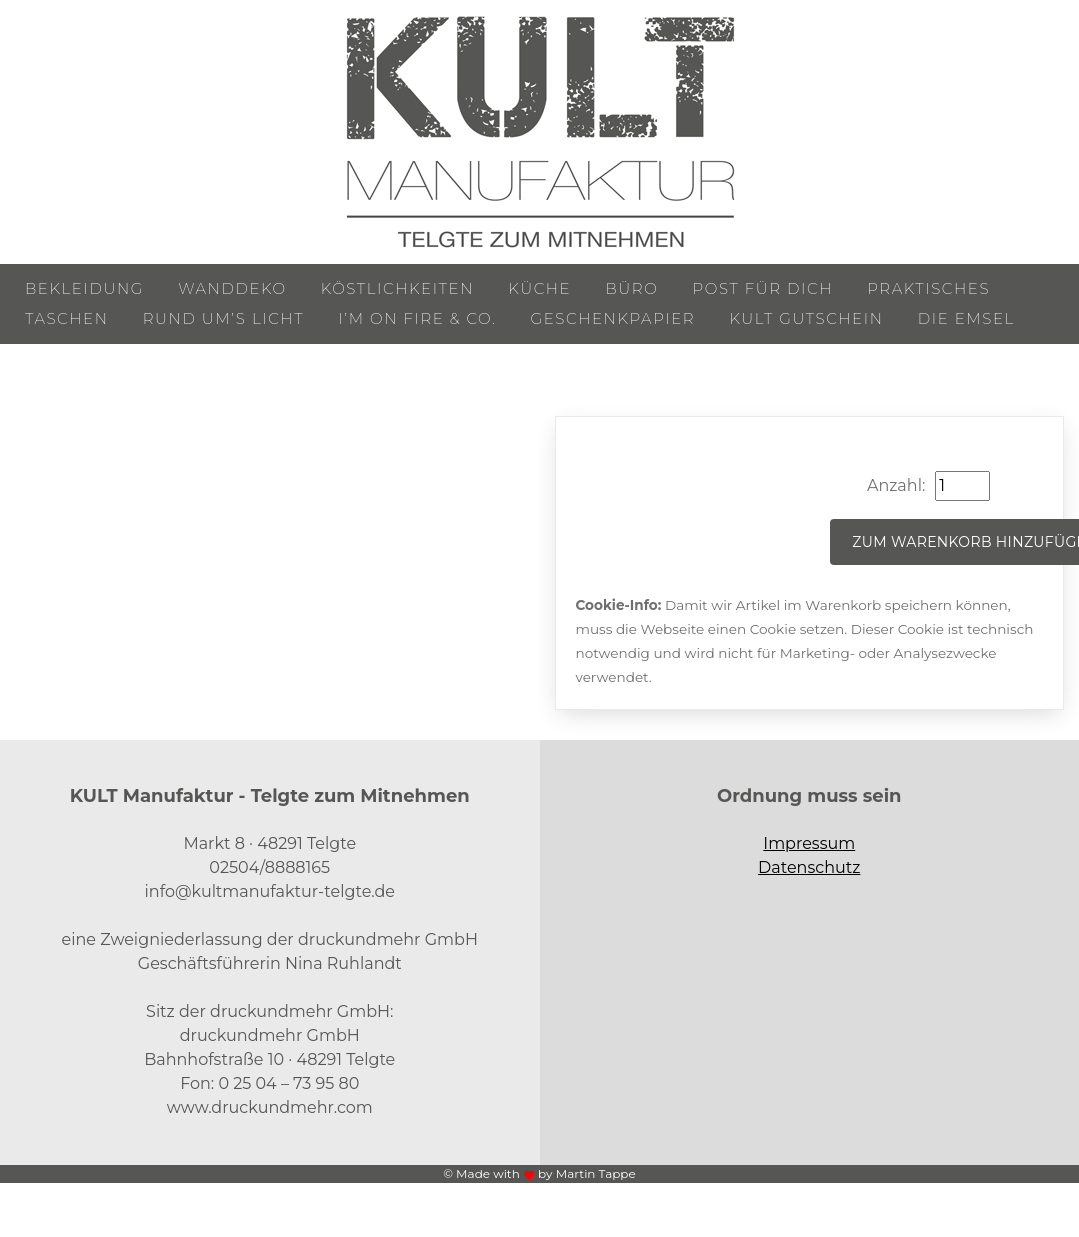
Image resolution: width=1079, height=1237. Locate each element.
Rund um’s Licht (223, 318)
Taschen (67, 318)
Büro (631, 288)
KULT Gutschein (806, 318)
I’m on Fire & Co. (417, 318)
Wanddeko (232, 288)
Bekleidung (84, 288)
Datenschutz (809, 867)
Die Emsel (966, 318)
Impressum (809, 843)
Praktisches (928, 288)
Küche (539, 288)
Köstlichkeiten (397, 288)
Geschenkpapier (613, 318)
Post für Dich (763, 288)
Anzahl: (896, 485)
